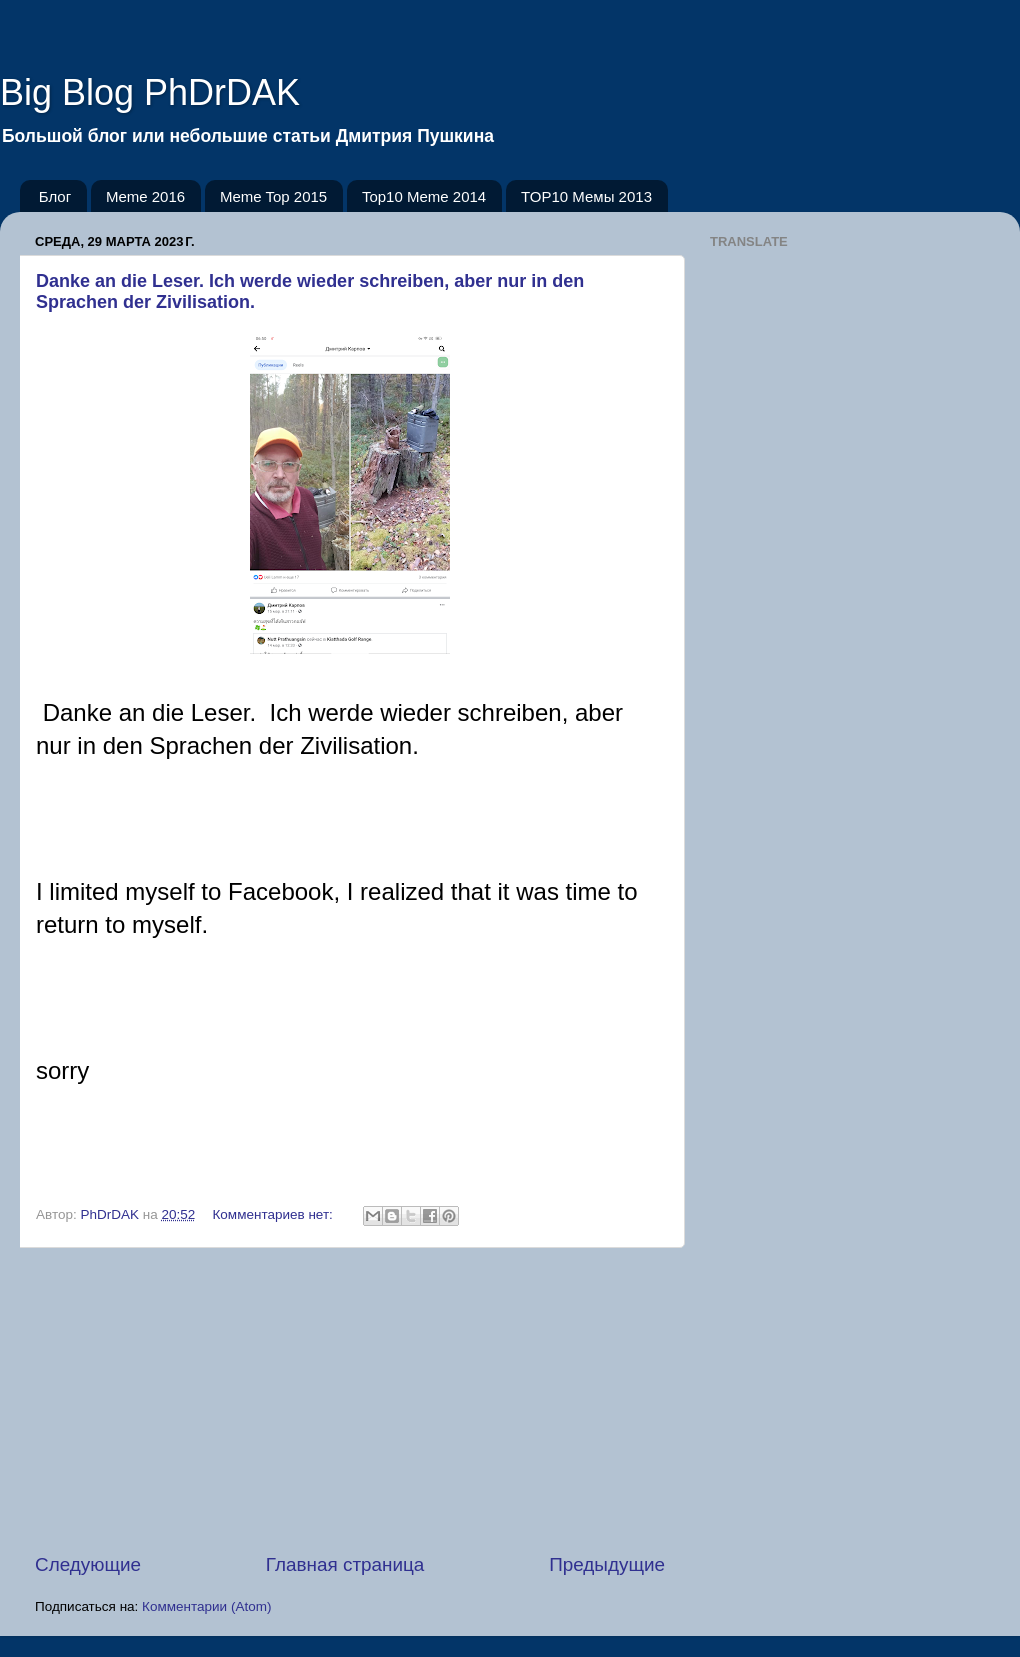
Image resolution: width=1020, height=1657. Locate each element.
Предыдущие (607, 1564)
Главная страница (345, 1564)
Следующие (88, 1564)
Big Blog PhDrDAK (150, 92)
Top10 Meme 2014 (424, 196)
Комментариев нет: (275, 1214)
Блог (55, 196)
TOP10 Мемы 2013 (586, 196)
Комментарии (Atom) (206, 1606)
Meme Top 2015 (273, 196)
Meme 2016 (145, 196)
